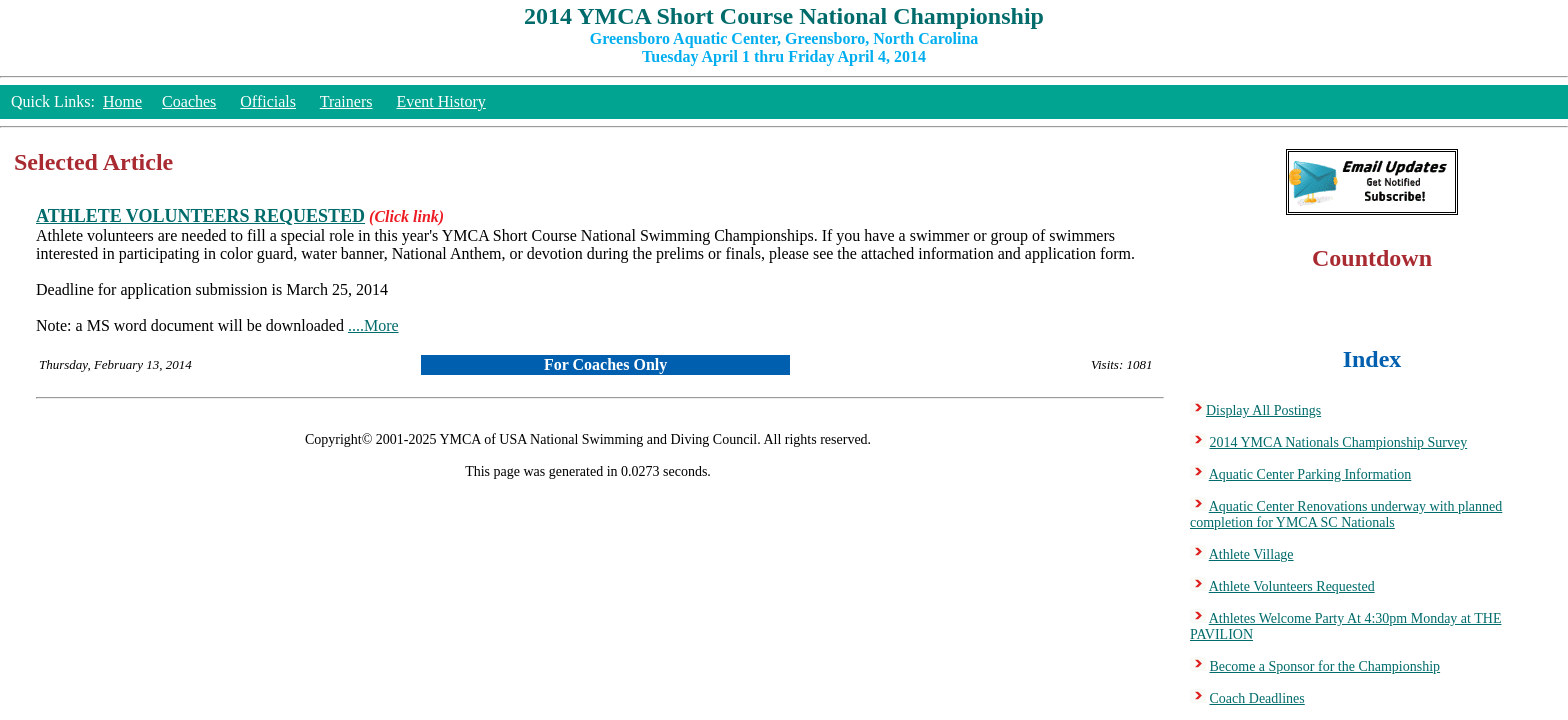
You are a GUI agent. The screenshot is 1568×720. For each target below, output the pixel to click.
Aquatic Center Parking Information (1310, 474)
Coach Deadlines (1257, 698)
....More (373, 325)
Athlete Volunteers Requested (1292, 586)
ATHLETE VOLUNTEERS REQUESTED (200, 216)
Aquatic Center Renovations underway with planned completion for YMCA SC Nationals (1346, 514)
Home (122, 101)
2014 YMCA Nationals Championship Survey (1339, 442)
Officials (268, 101)
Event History (440, 101)
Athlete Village (1251, 554)
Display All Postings (1263, 410)
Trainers (346, 101)
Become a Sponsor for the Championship (1325, 666)
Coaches (189, 101)
